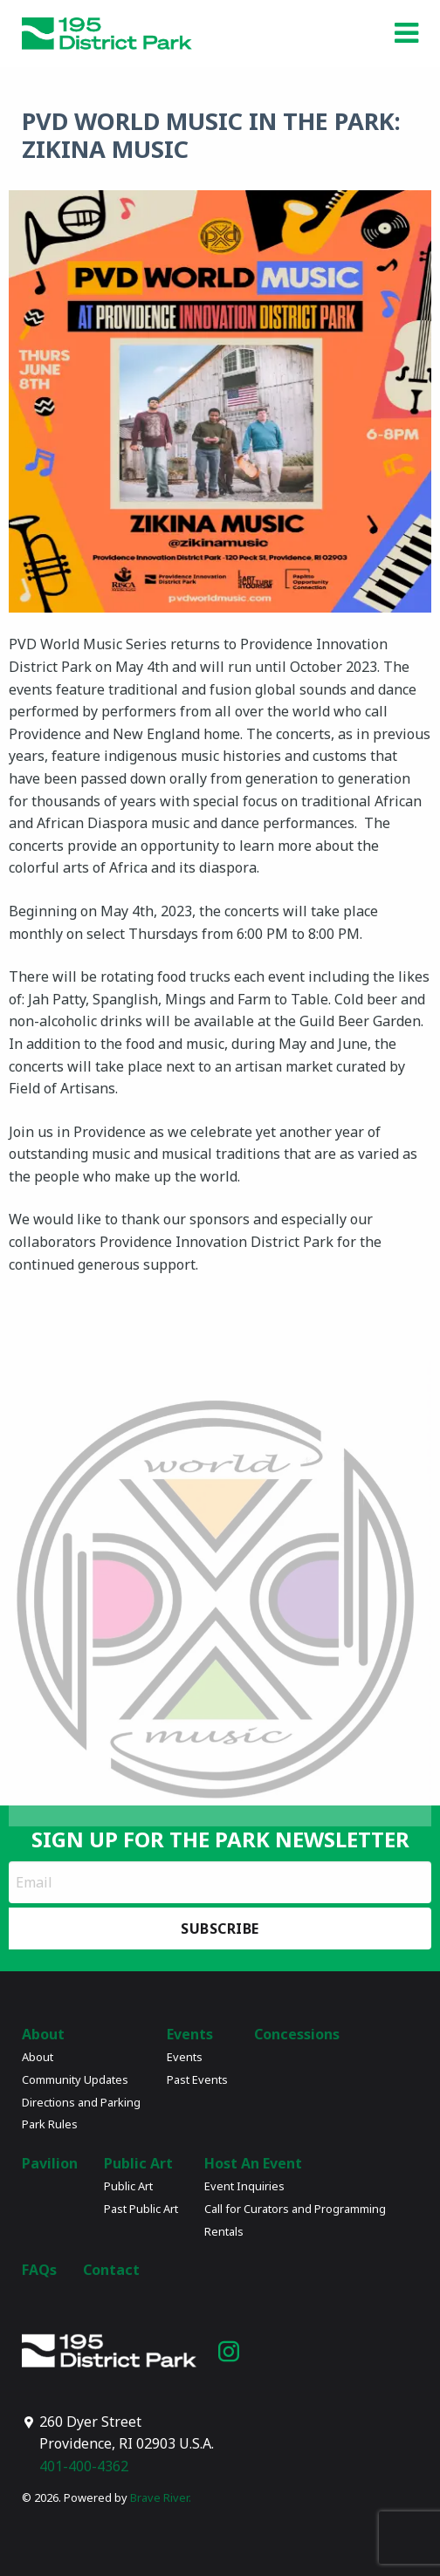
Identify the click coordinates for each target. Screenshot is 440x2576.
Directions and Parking (81, 2102)
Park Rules (50, 2124)
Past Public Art (141, 2208)
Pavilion (50, 2163)
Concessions (297, 2034)
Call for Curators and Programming (295, 2208)
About (43, 2034)
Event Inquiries (244, 2186)
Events (190, 2034)
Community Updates (75, 2079)
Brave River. (160, 2497)
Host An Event (253, 2163)
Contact (111, 2269)
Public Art (138, 2163)
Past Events (197, 2079)
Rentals (224, 2231)
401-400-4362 (83, 2466)
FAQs (39, 2269)
